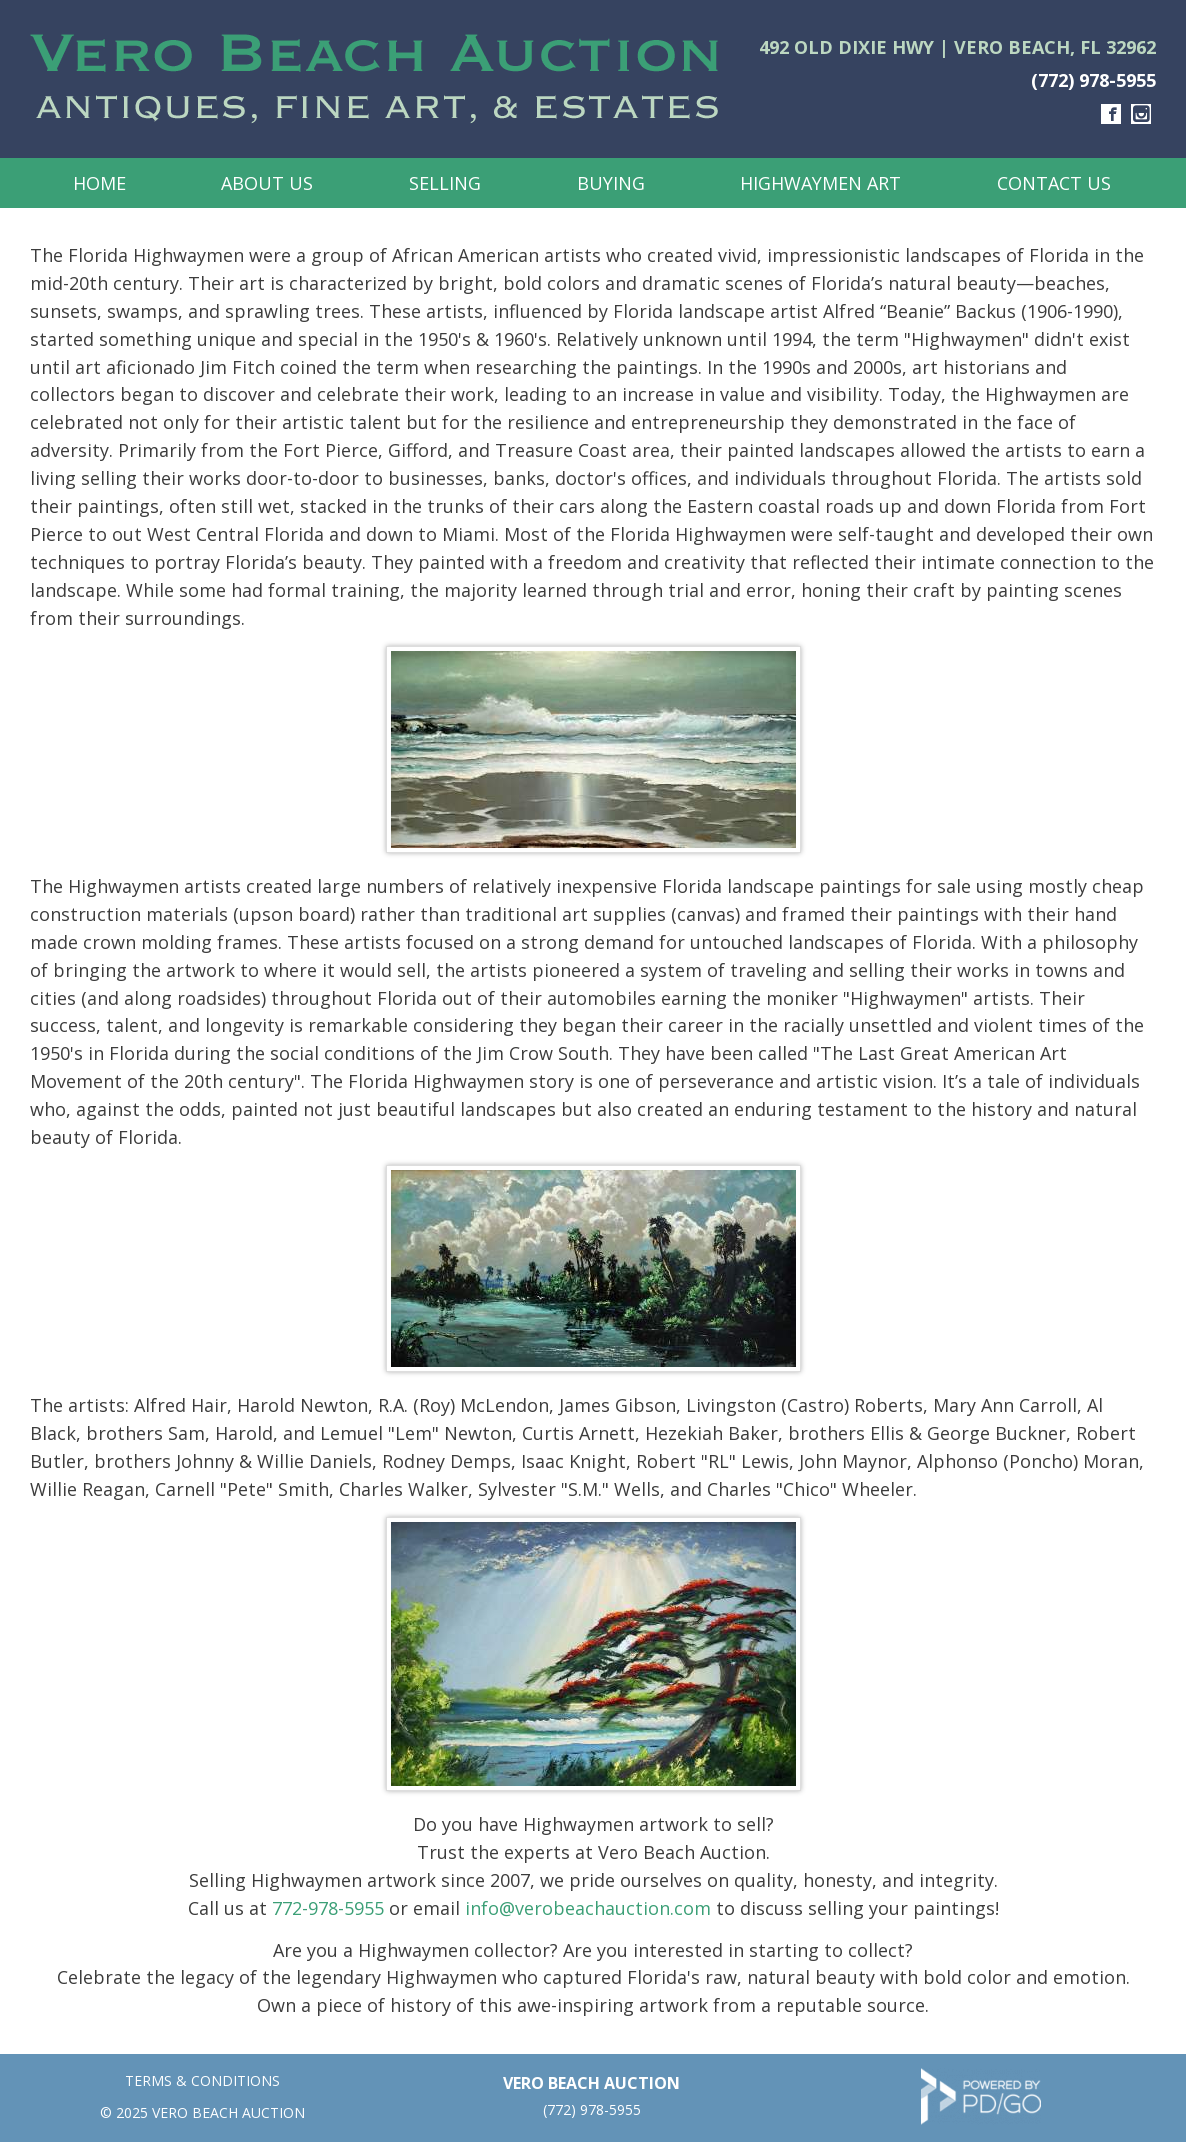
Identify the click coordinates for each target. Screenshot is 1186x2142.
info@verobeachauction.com (588, 1908)
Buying (611, 183)
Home (99, 183)
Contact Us (1054, 183)
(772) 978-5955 (1093, 80)
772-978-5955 (328, 1908)
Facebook (1111, 114)
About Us (267, 183)
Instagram (1141, 114)
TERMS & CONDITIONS (202, 2080)
